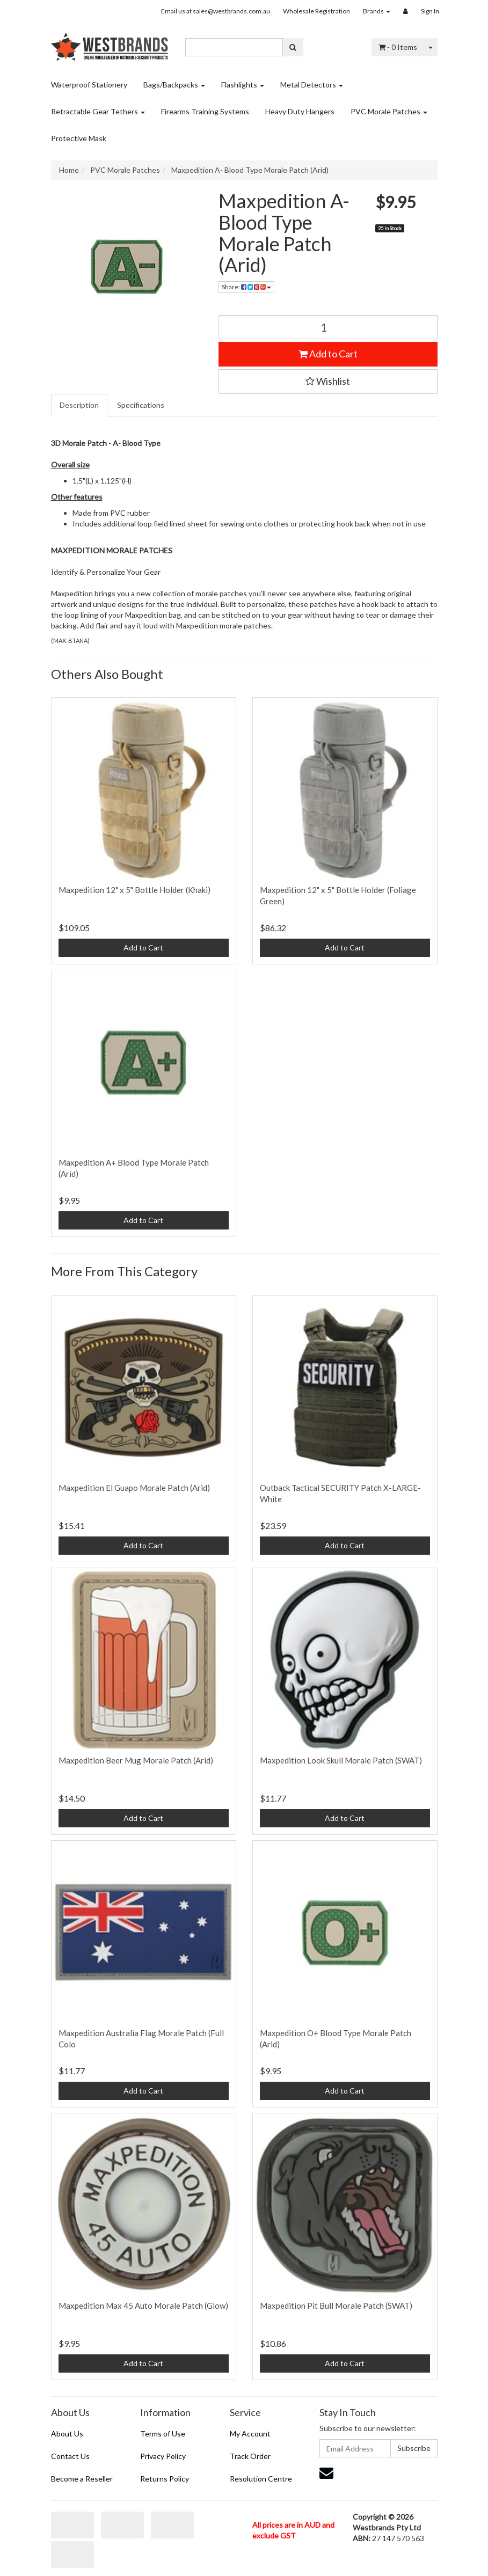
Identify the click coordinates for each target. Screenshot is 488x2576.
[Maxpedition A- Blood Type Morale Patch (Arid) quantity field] (328, 327)
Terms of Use (162, 2433)
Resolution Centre (261, 2478)
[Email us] (326, 2472)
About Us (67, 2433)
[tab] (79, 405)
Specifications (140, 404)
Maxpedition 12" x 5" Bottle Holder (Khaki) (134, 890)
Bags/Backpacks (174, 84)
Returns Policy (164, 2478)
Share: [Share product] (246, 287)
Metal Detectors (311, 84)
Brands (376, 11)
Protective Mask (78, 138)
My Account (250, 2433)
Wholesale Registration (316, 11)
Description (79, 404)
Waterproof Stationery (89, 84)
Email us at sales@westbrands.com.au (215, 11)
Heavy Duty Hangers (299, 111)
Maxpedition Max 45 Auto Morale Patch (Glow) (143, 2305)
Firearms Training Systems (205, 111)
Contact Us (70, 2456)
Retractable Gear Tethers (98, 111)
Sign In (430, 11)
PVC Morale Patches (389, 111)
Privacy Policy (163, 2456)
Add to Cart (328, 354)
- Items (397, 47)
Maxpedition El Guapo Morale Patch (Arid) (134, 1487)
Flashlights (242, 84)
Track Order (250, 2456)
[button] (328, 381)
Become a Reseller (82, 2478)
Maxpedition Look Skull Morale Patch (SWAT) (341, 1760)
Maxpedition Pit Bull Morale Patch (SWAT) (336, 2305)
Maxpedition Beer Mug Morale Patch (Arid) (136, 1760)
